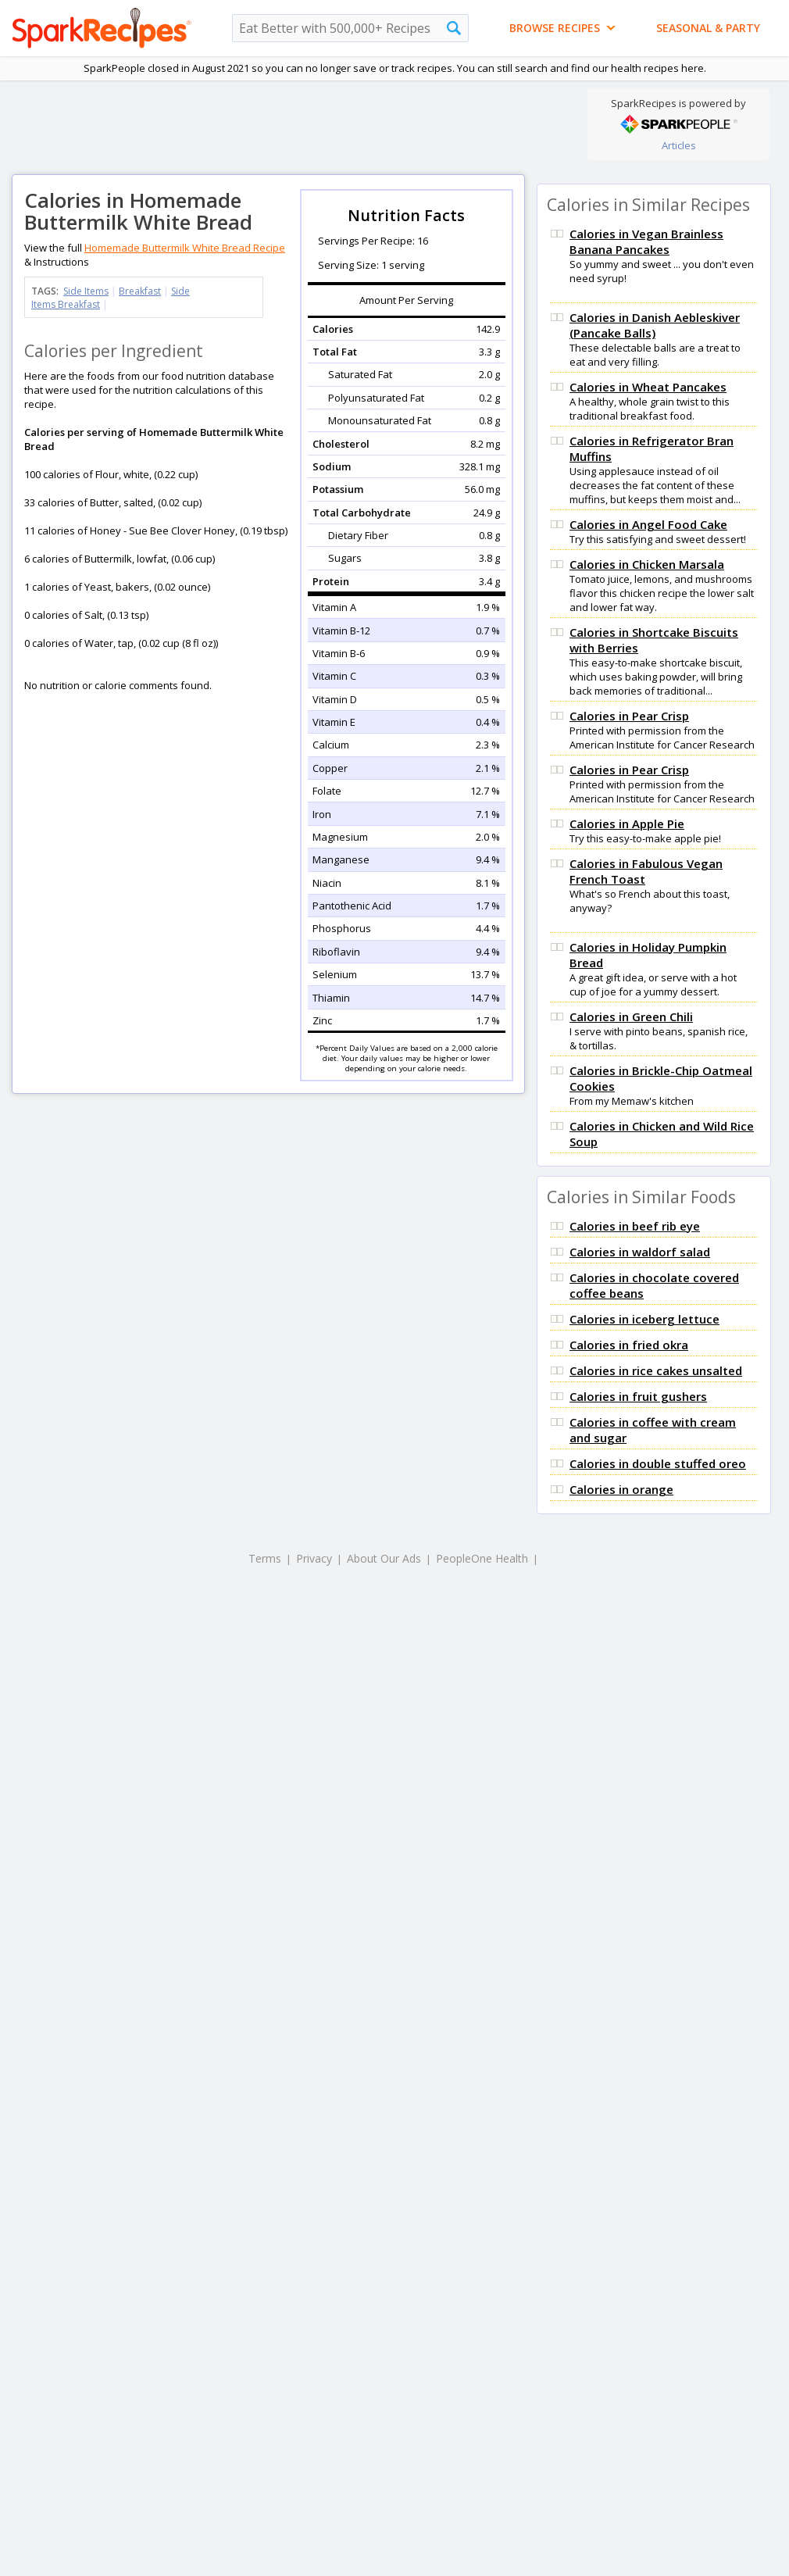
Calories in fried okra (628, 1344)
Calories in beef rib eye (634, 1226)
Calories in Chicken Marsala (646, 564)
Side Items (86, 291)
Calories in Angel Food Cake (648, 524)
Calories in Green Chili (631, 1016)
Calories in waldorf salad (639, 1251)
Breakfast (140, 291)
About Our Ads (384, 1558)
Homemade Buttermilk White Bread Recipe (184, 248)
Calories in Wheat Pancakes (648, 387)
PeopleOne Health (482, 1558)
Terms (264, 1558)
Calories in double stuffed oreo (657, 1463)
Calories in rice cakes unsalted (655, 1370)
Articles (679, 145)
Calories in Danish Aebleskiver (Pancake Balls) (654, 325)
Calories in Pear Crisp (629, 715)
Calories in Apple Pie (626, 823)
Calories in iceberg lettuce (644, 1319)
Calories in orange (621, 1489)
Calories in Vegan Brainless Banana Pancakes (646, 241)
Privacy (314, 1558)
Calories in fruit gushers (638, 1396)
